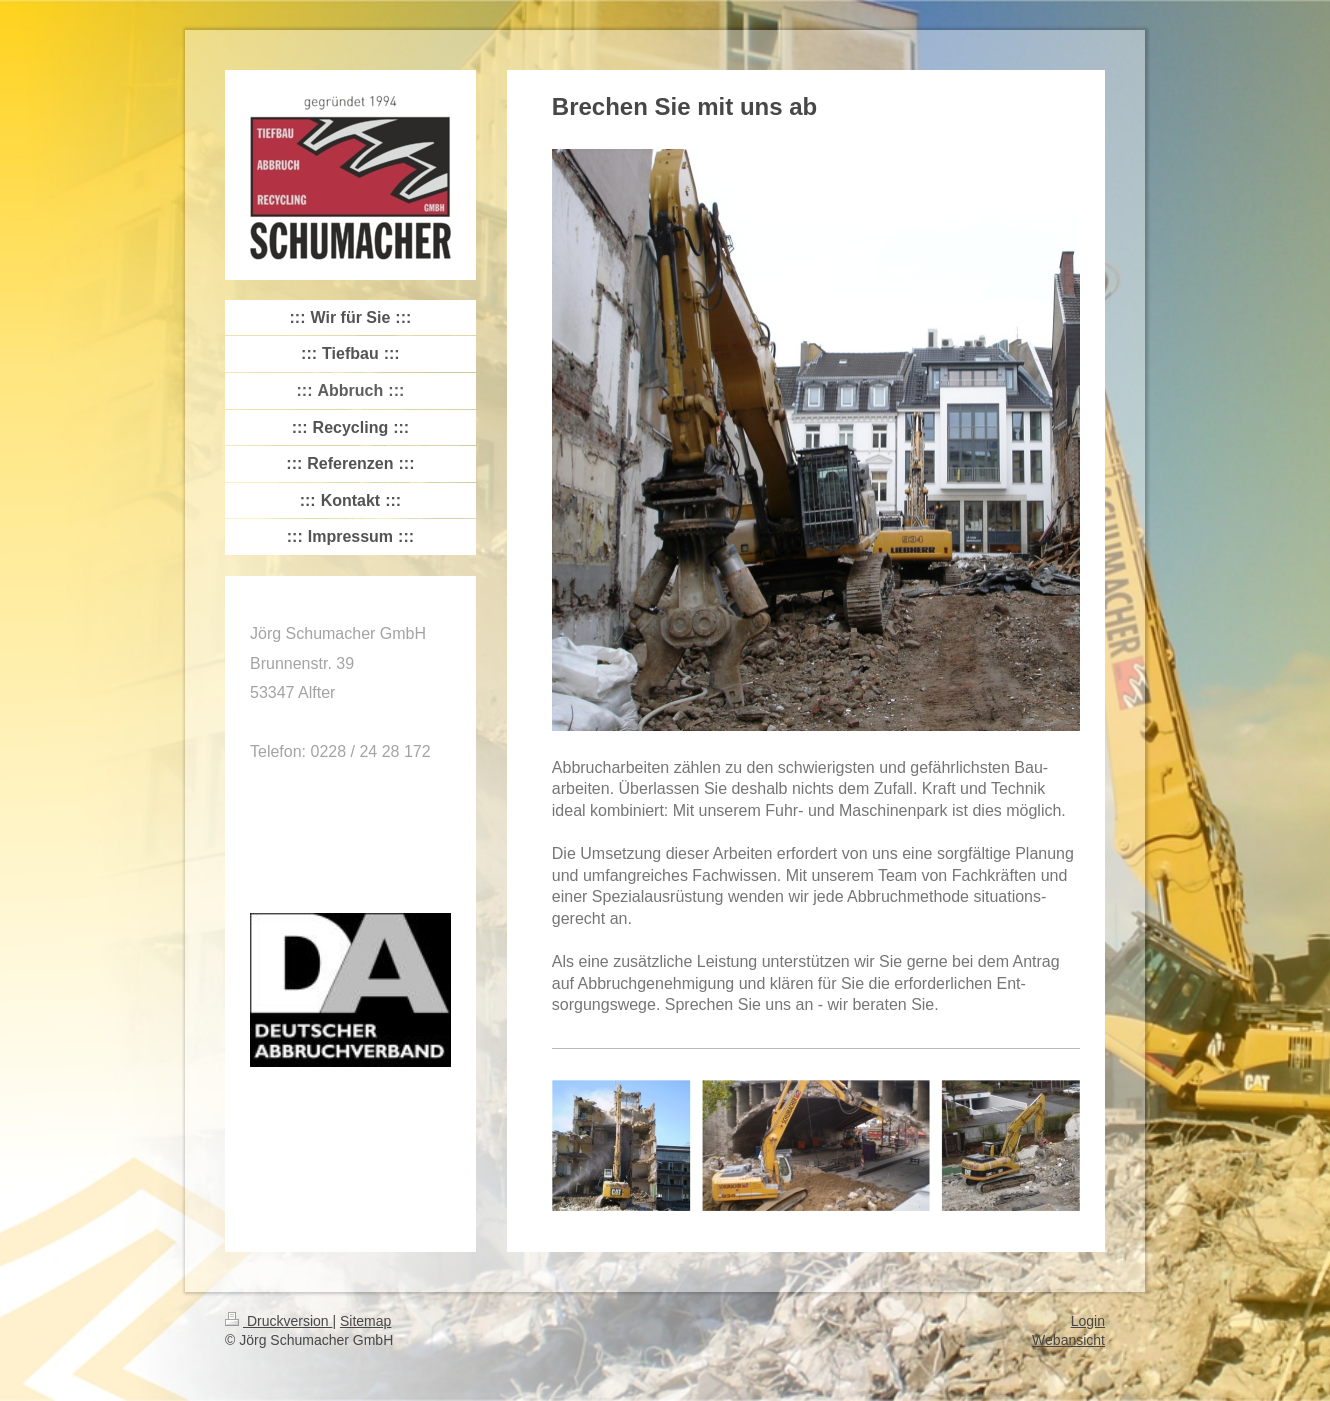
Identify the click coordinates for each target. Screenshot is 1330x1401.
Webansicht (1068, 1340)
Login (1088, 1321)
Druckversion (278, 1321)
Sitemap (365, 1321)
